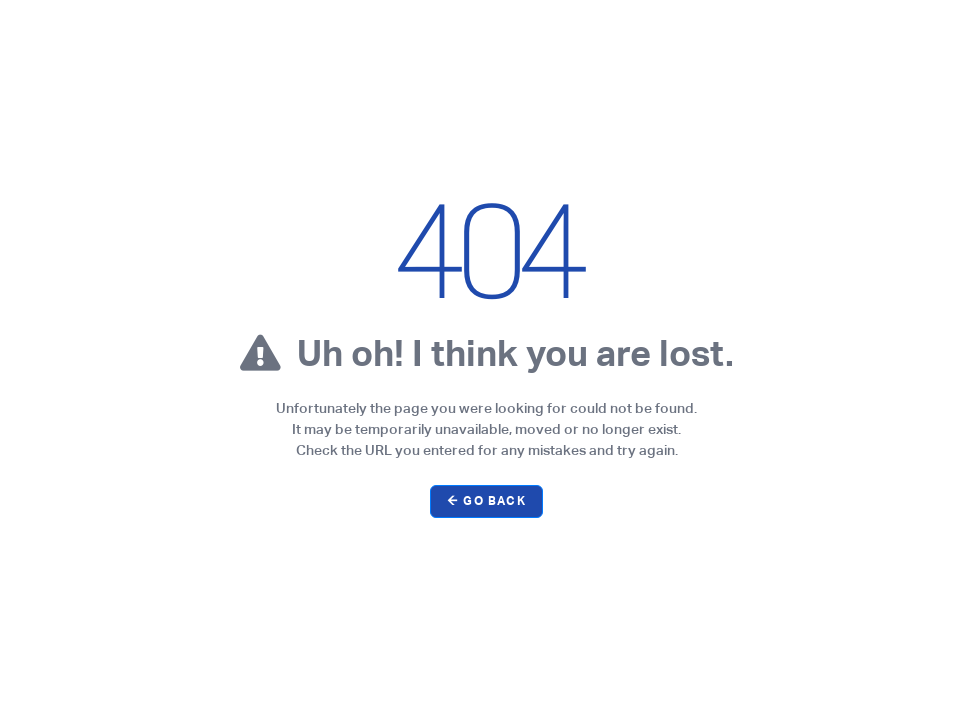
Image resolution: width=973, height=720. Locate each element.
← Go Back (486, 501)
